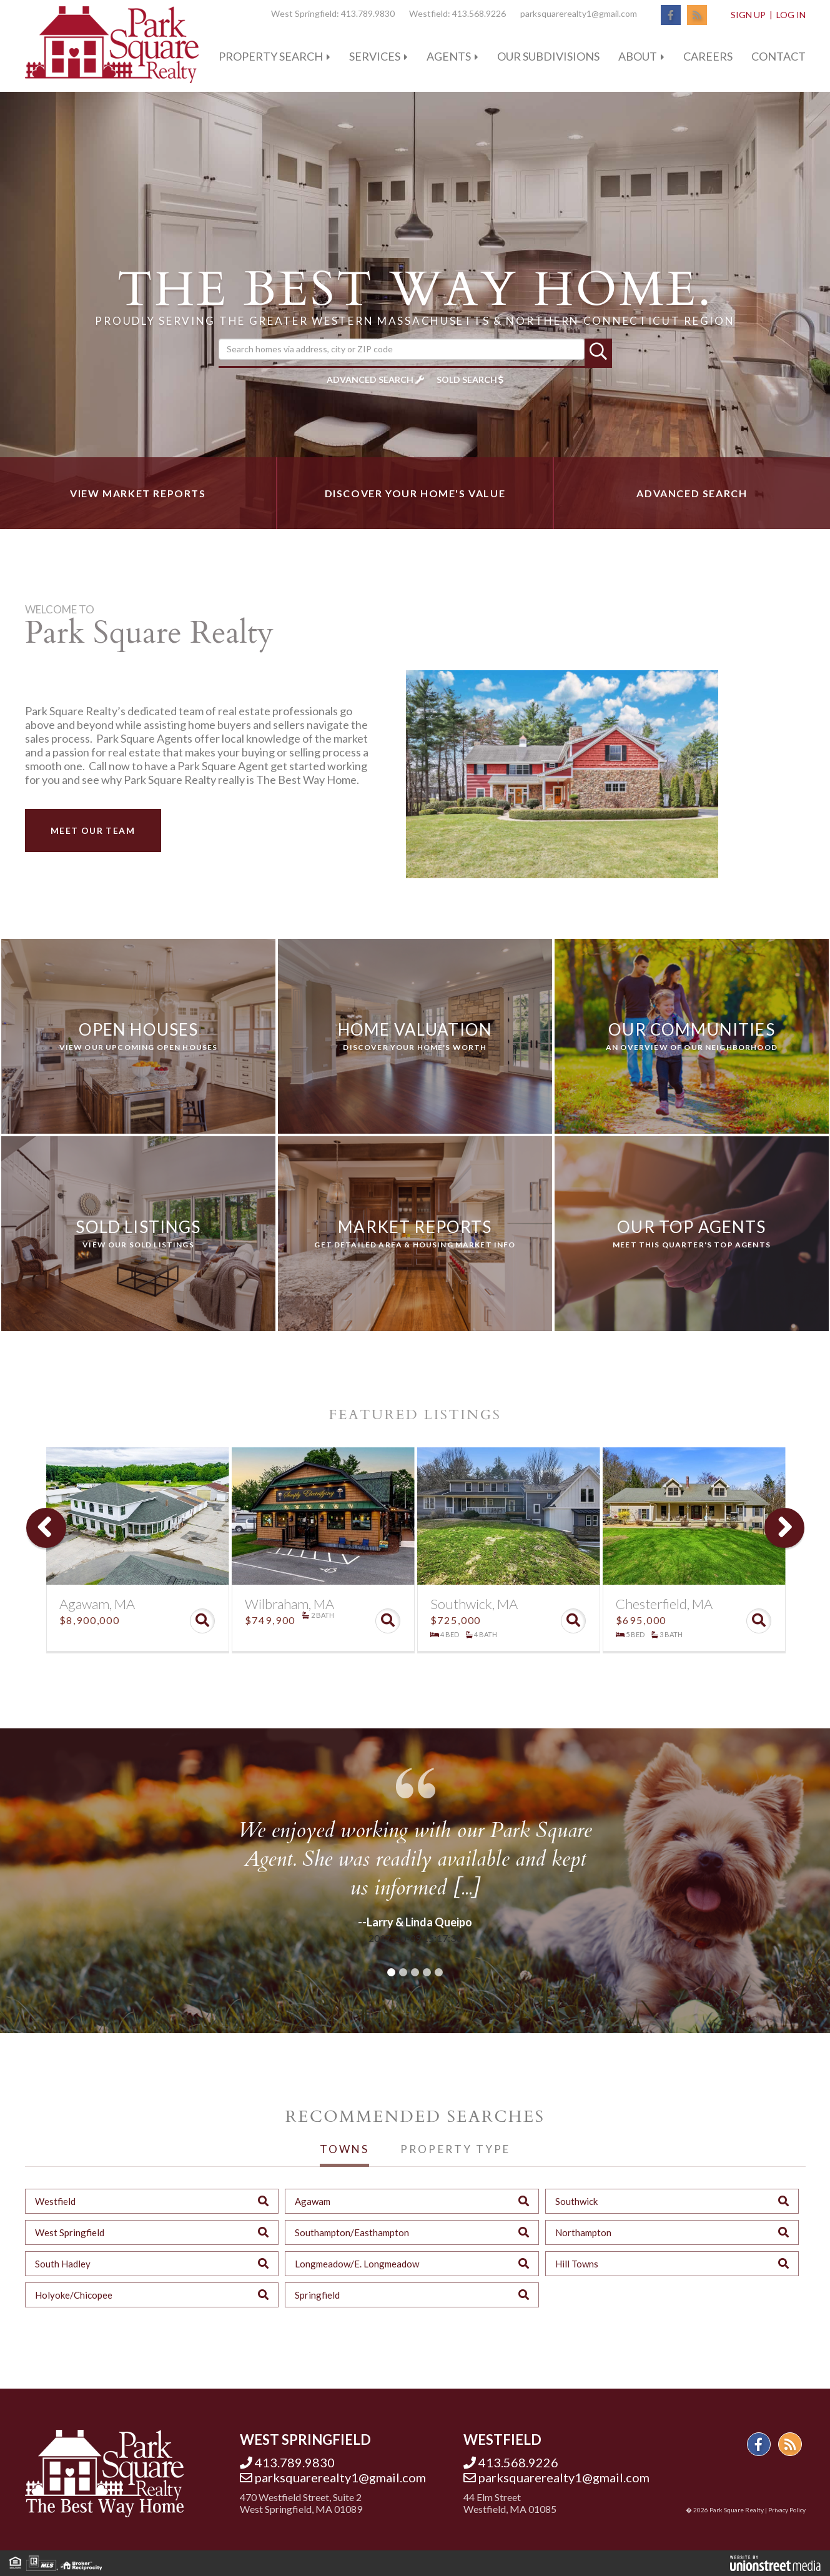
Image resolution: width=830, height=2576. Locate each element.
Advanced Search (370, 379)
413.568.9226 (479, 13)
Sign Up (748, 14)
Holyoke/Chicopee (73, 2295)
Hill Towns (576, 2263)
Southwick (576, 2201)
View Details (202, 1620)
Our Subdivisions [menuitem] (548, 56)
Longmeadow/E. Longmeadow (357, 2263)
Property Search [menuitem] (271, 56)
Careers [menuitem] (708, 56)
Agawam (312, 2201)
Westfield (55, 2201)
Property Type (455, 2149)
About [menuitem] (637, 56)
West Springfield (69, 2232)
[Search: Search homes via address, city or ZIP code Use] (402, 349)
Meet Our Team (93, 830)
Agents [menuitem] (449, 56)
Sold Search (467, 379)
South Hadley (63, 2263)
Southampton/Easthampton (352, 2232)
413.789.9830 (368, 13)
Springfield (317, 2295)
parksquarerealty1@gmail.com (578, 13)
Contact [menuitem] (778, 56)
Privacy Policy (787, 2510)
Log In (791, 14)
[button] (598, 352)
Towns (344, 2149)
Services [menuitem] (374, 56)
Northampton (583, 2232)
